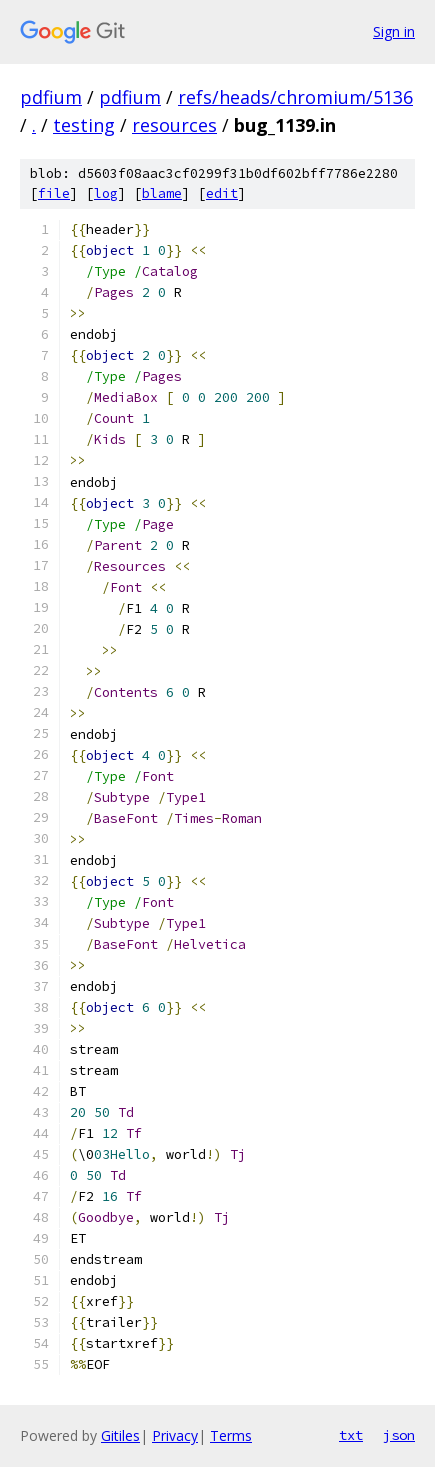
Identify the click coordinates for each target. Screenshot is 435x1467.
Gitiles (120, 1435)
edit (222, 193)
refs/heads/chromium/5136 (295, 97)
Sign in (394, 31)
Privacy (175, 1435)
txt (351, 1435)
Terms (231, 1435)
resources (174, 125)
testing (84, 125)
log (106, 193)
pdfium (51, 97)
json (399, 1435)
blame (162, 193)
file (54, 193)
